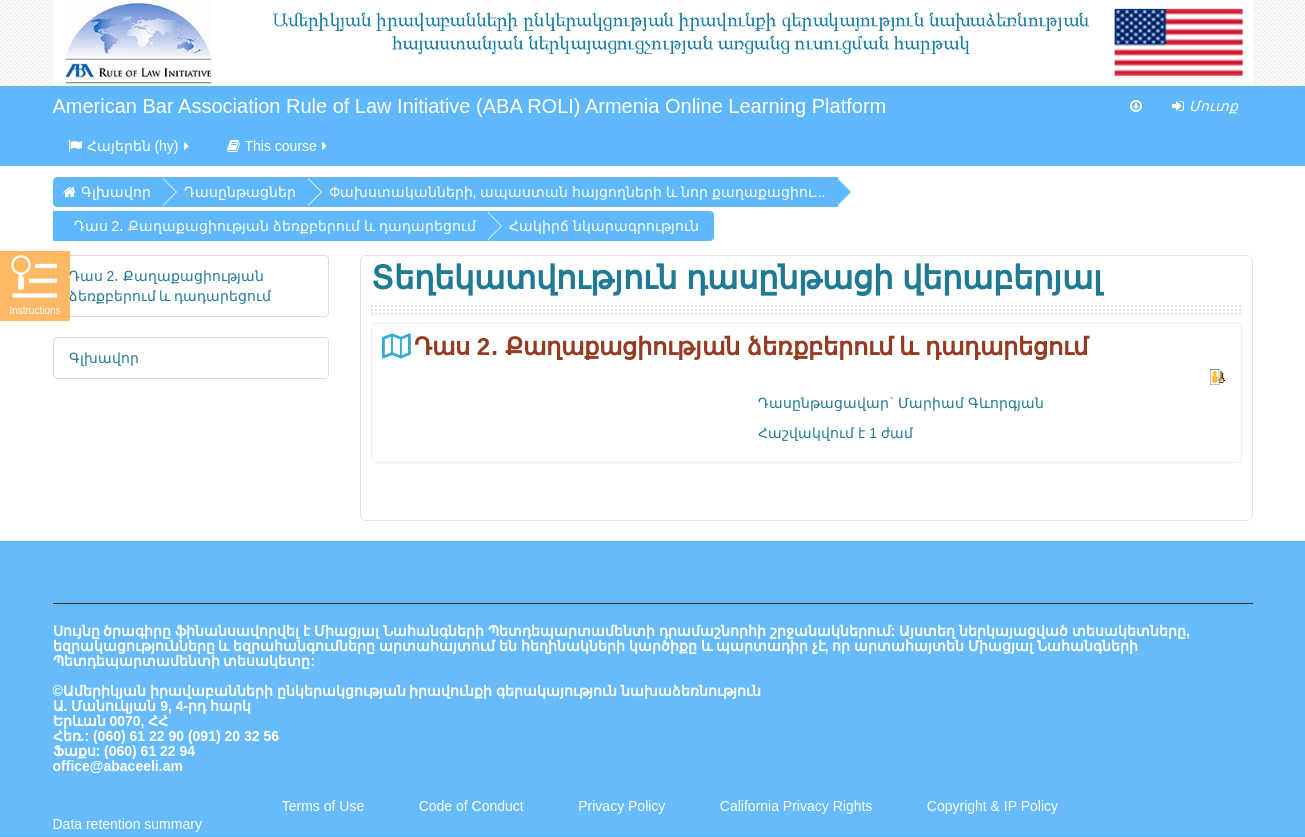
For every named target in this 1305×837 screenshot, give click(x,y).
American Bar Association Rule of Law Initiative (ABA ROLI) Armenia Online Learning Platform (470, 106)
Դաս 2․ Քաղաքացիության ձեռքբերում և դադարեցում (751, 346)
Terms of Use (323, 806)
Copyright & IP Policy (992, 806)
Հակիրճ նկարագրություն (604, 226)
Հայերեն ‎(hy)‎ (130, 146)
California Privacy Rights (798, 806)
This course (278, 146)
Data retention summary (127, 824)
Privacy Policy (621, 806)
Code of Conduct (471, 806)
